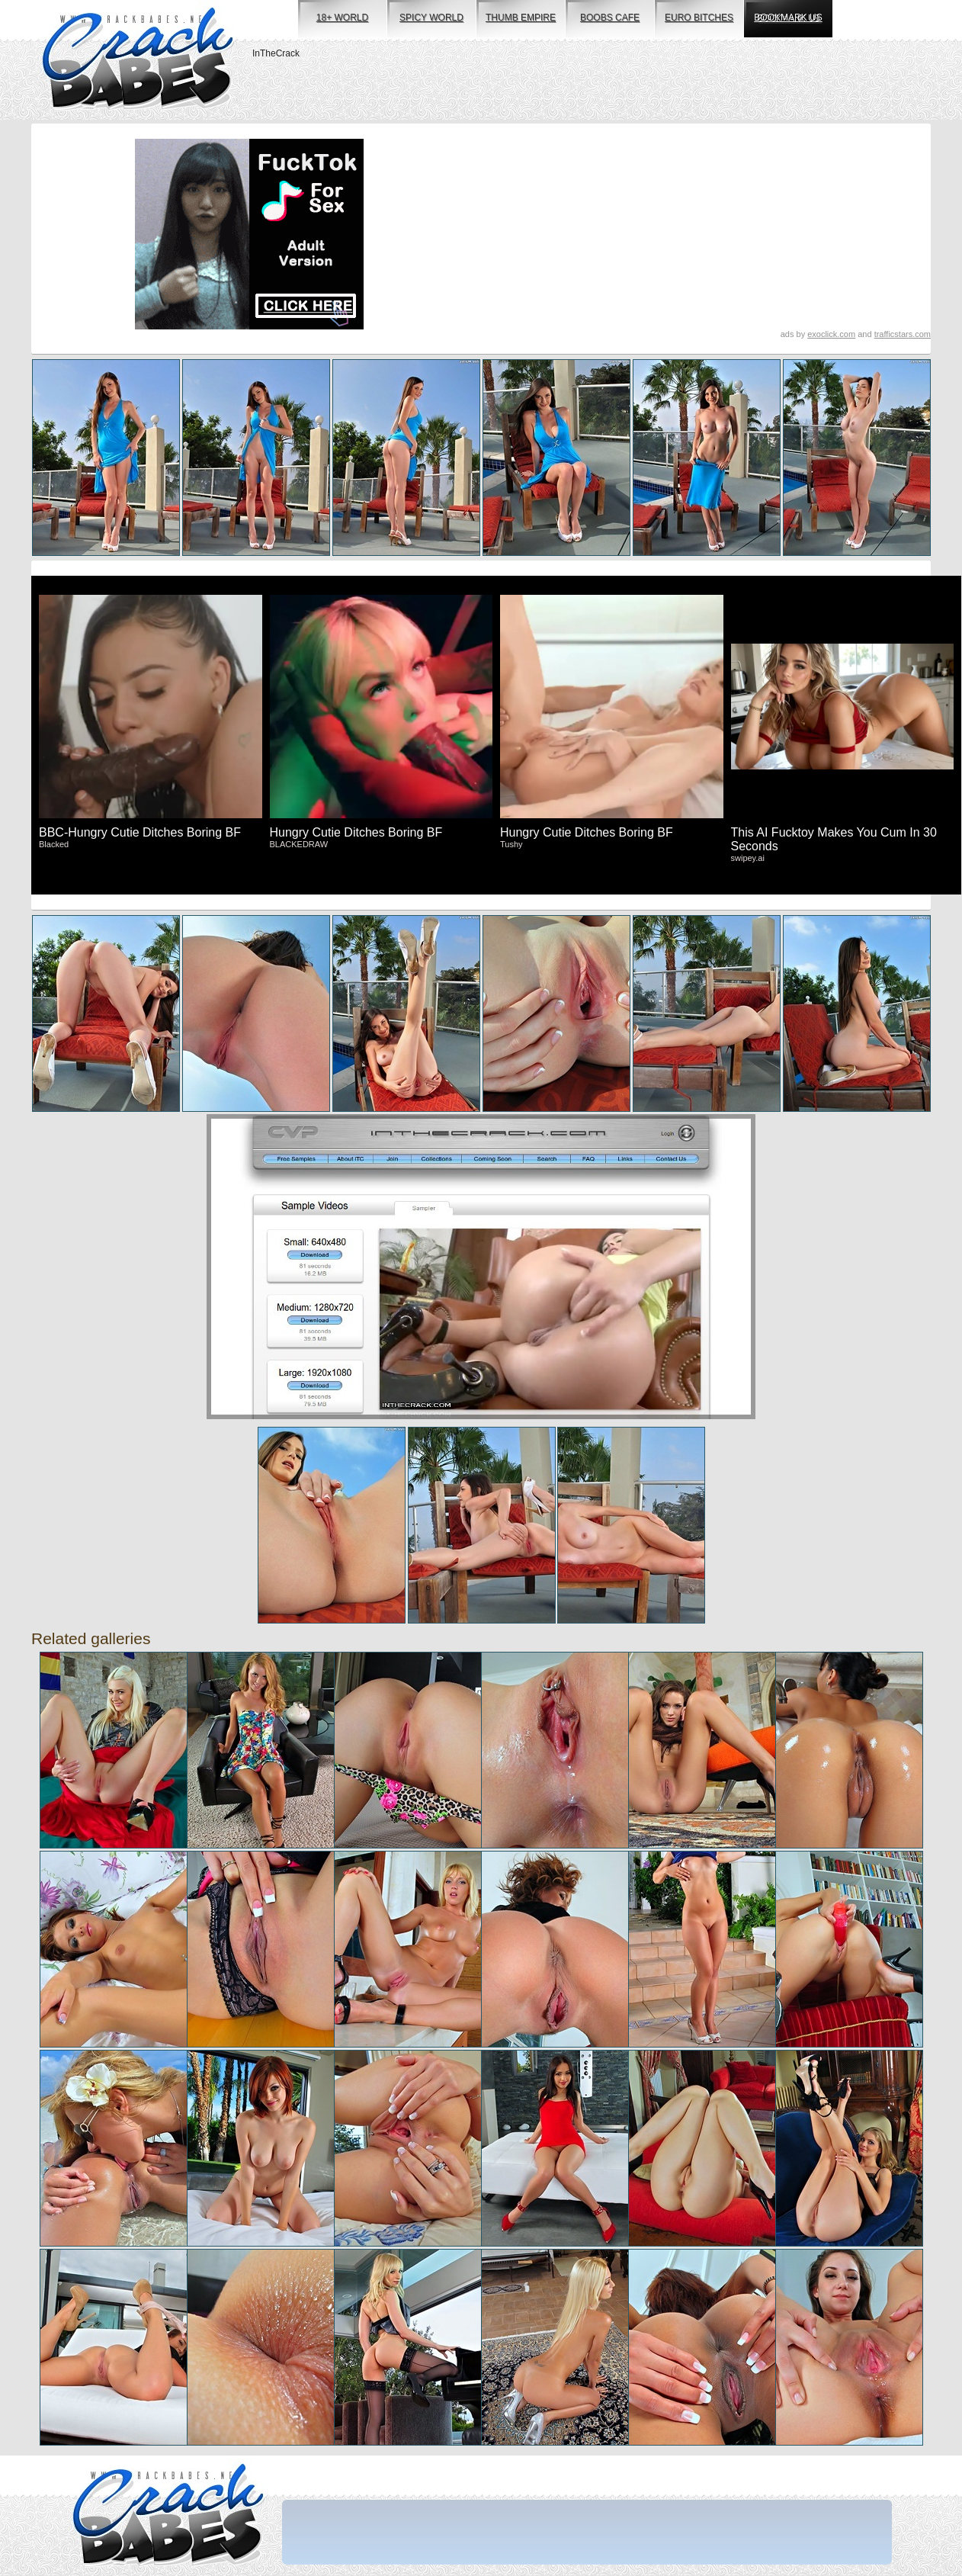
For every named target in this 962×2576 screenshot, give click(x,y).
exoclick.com (831, 334)
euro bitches (699, 17)
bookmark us (788, 17)
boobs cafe (610, 17)
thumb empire (521, 17)
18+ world (342, 17)
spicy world (431, 17)
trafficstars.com (902, 334)
